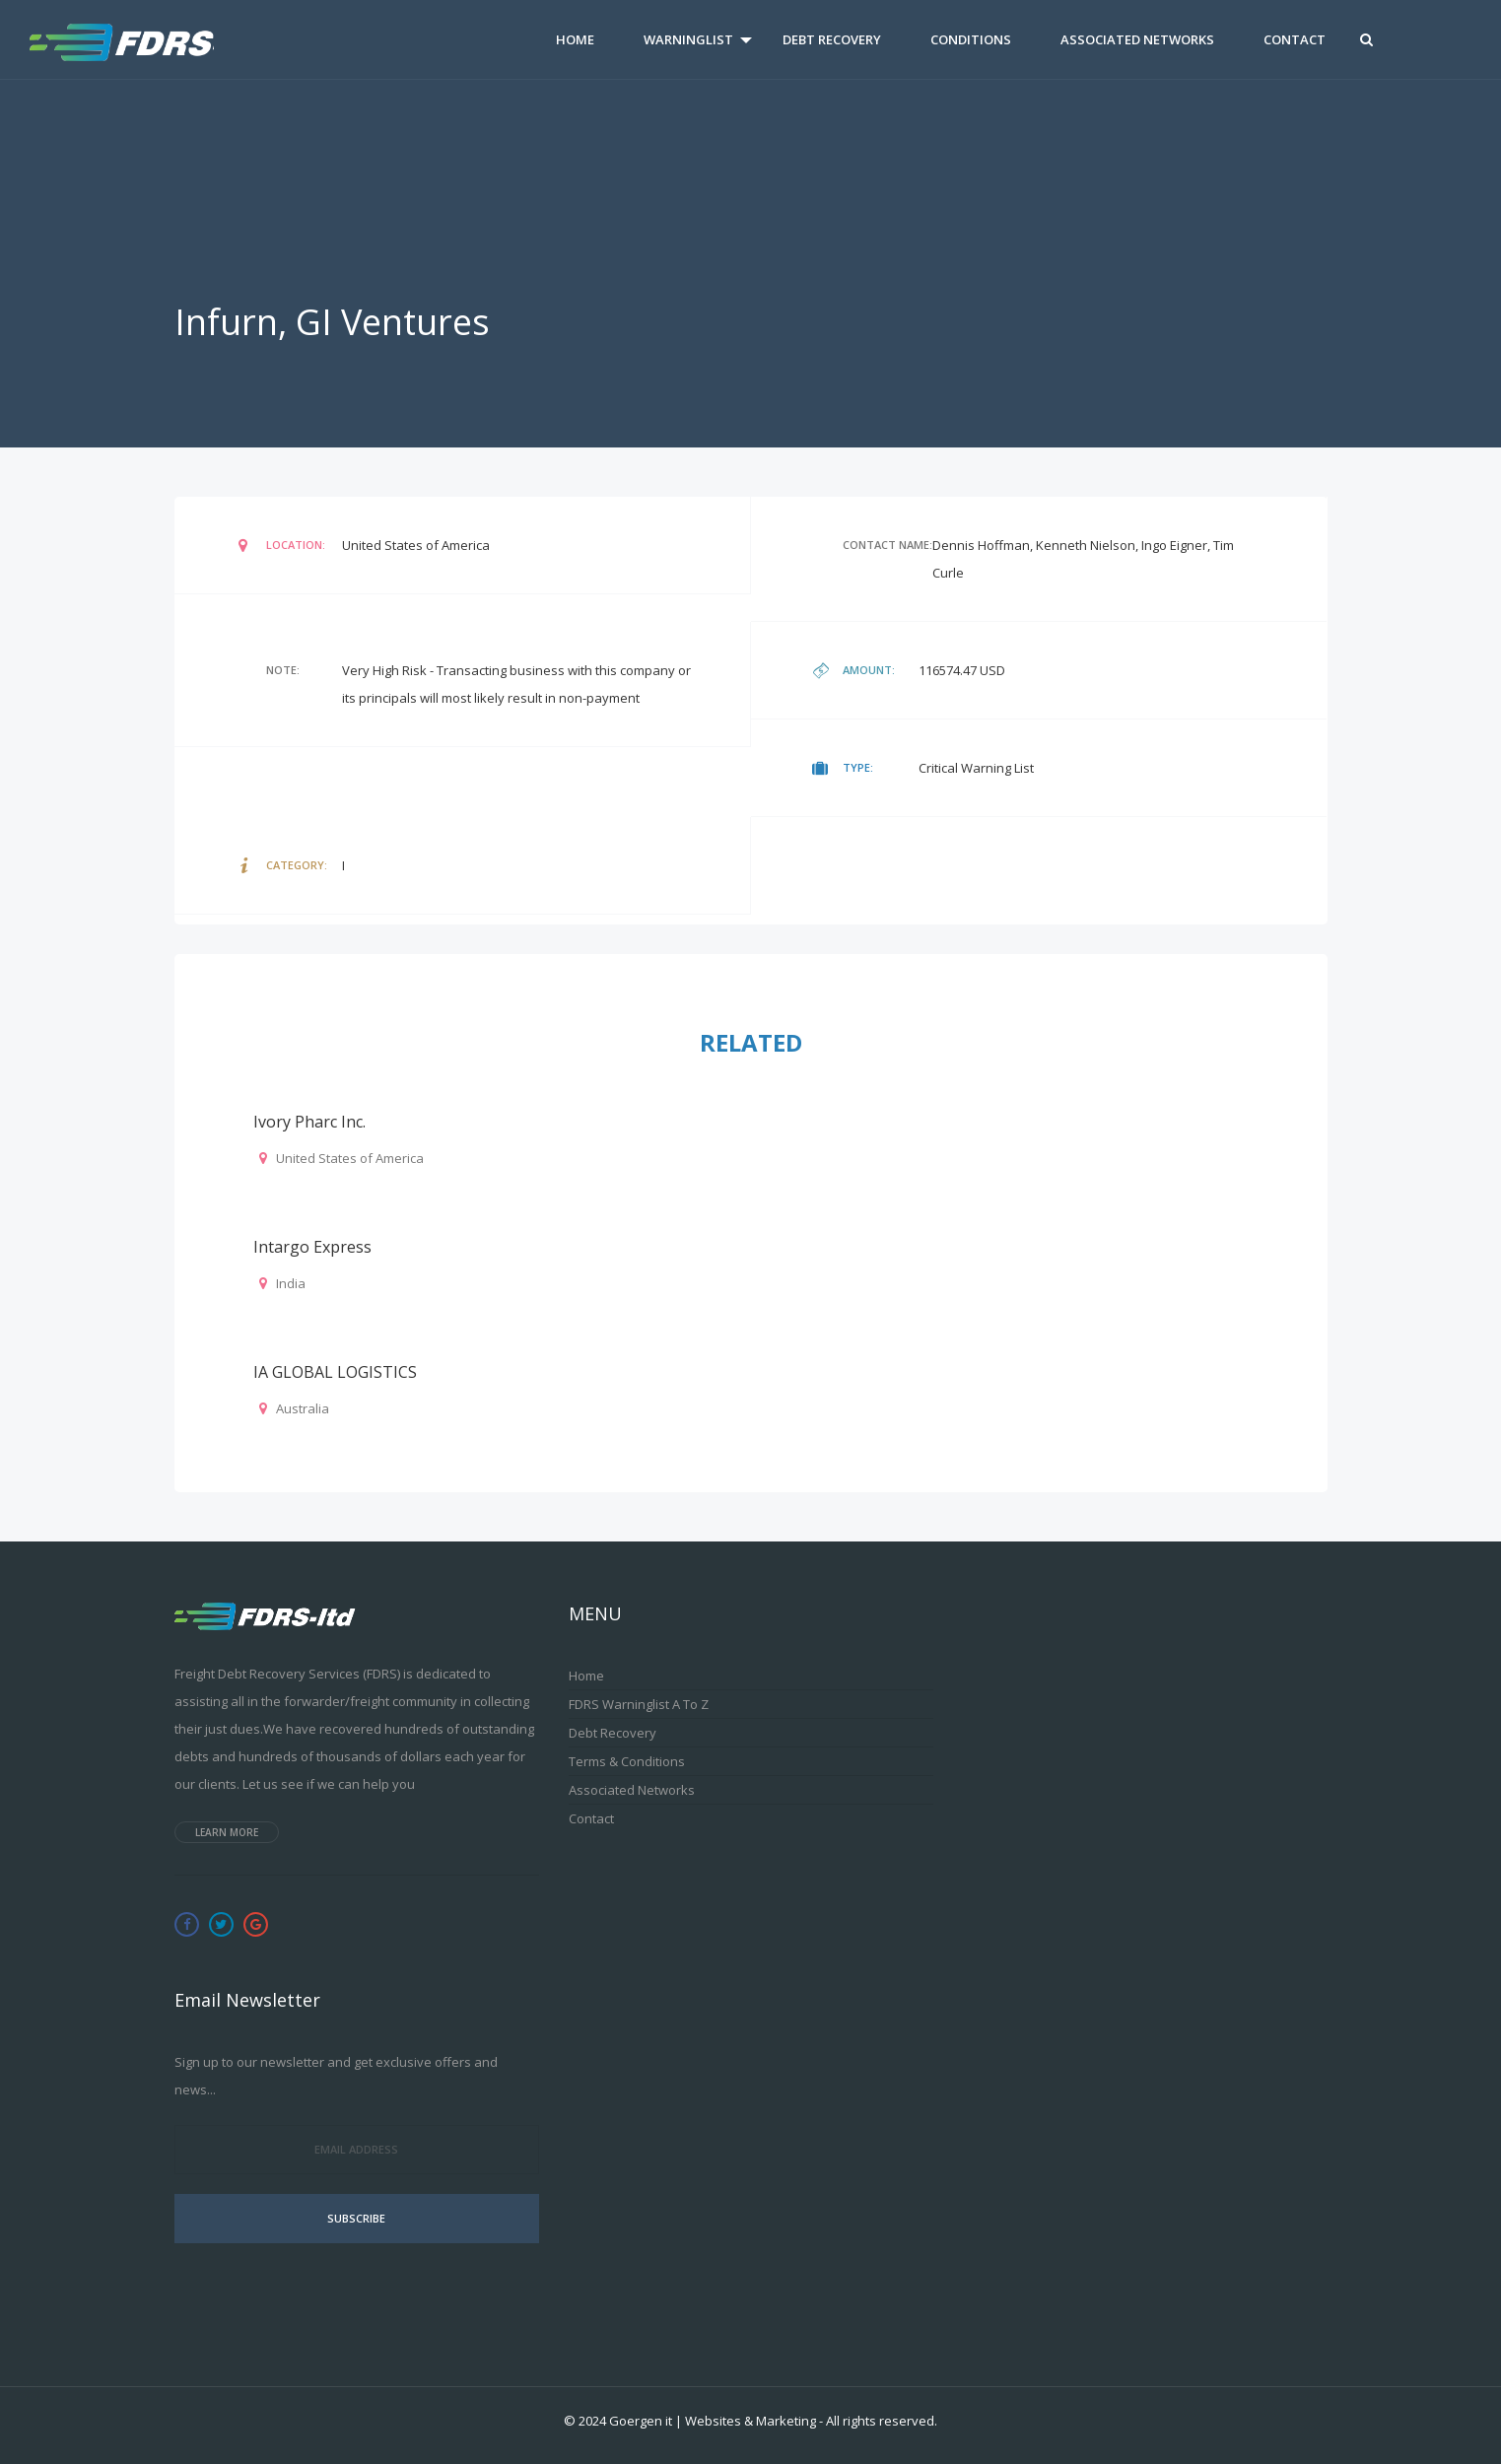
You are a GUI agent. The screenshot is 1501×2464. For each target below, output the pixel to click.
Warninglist (688, 39)
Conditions (970, 39)
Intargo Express (312, 1247)
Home (575, 39)
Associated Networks (1137, 39)
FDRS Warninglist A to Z (639, 1704)
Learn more (226, 1832)
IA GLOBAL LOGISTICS (335, 1372)
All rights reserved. (881, 2421)
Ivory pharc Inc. (309, 1121)
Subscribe (356, 2218)
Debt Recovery (832, 39)
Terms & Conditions (627, 1761)
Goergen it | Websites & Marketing (712, 2421)
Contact (1294, 39)
